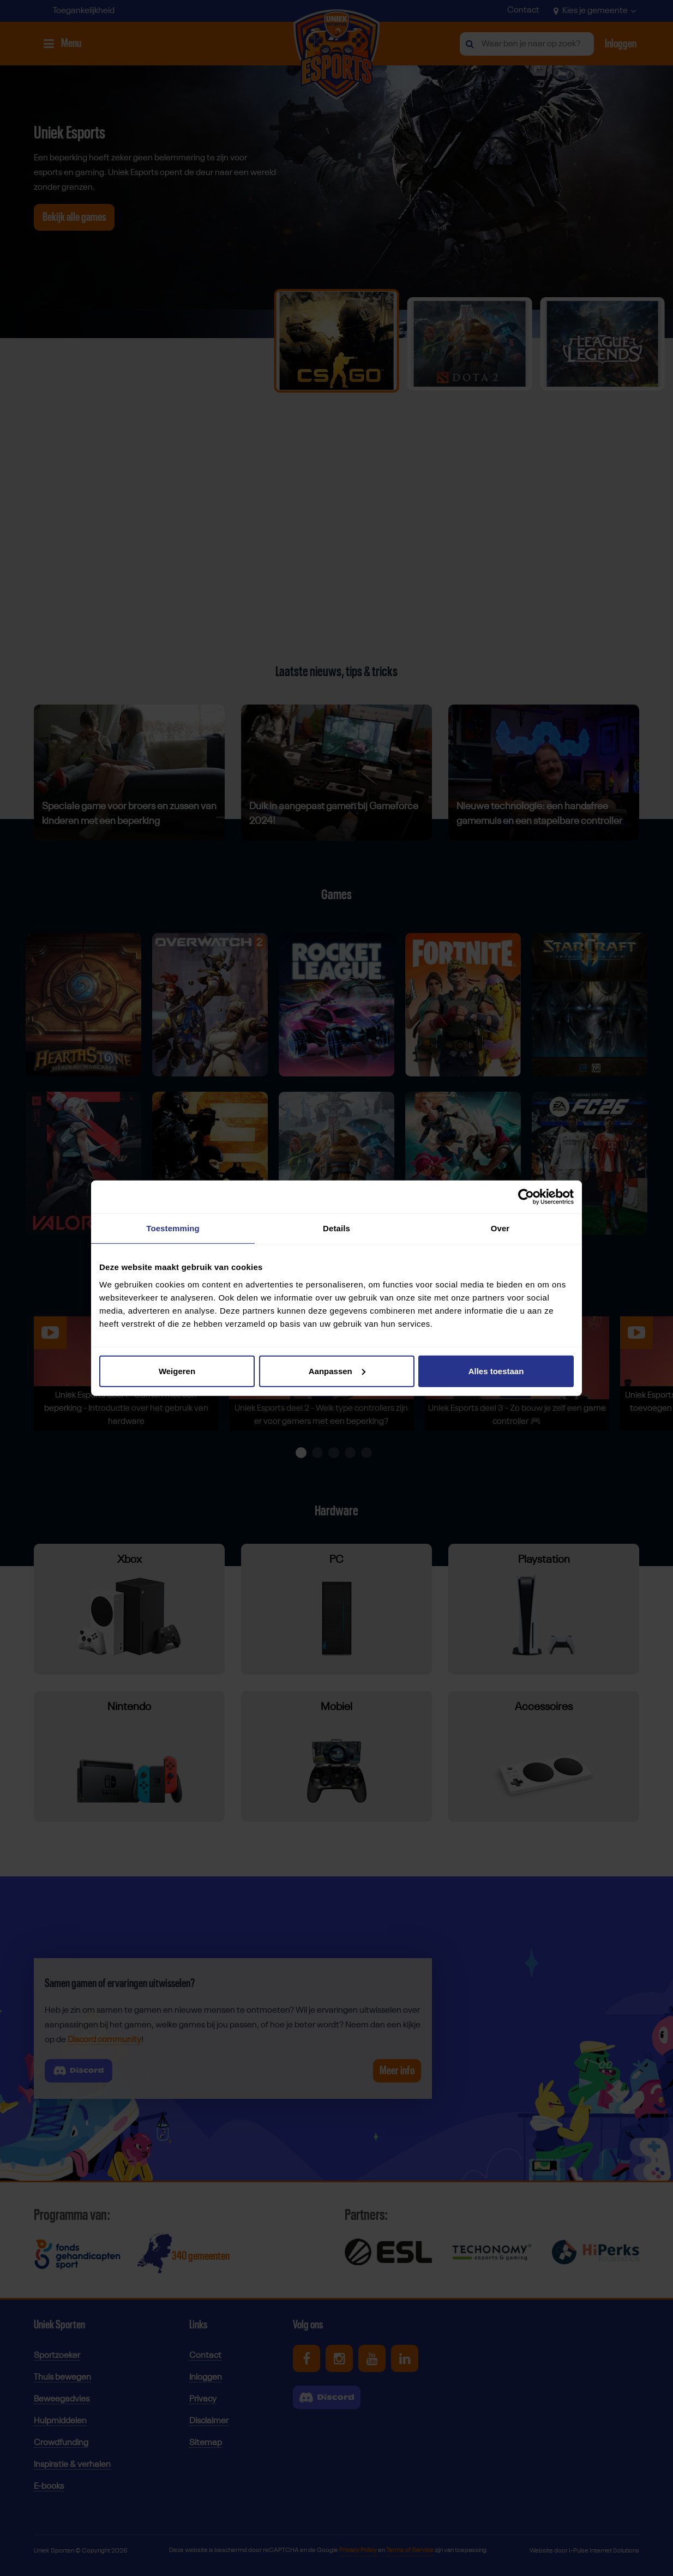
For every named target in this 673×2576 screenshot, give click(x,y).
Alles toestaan (496, 1370)
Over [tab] (500, 1228)
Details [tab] (336, 1228)
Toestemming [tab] (173, 1228)
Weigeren (177, 1370)
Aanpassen (337, 1370)
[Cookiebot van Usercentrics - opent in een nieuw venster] (526, 1197)
